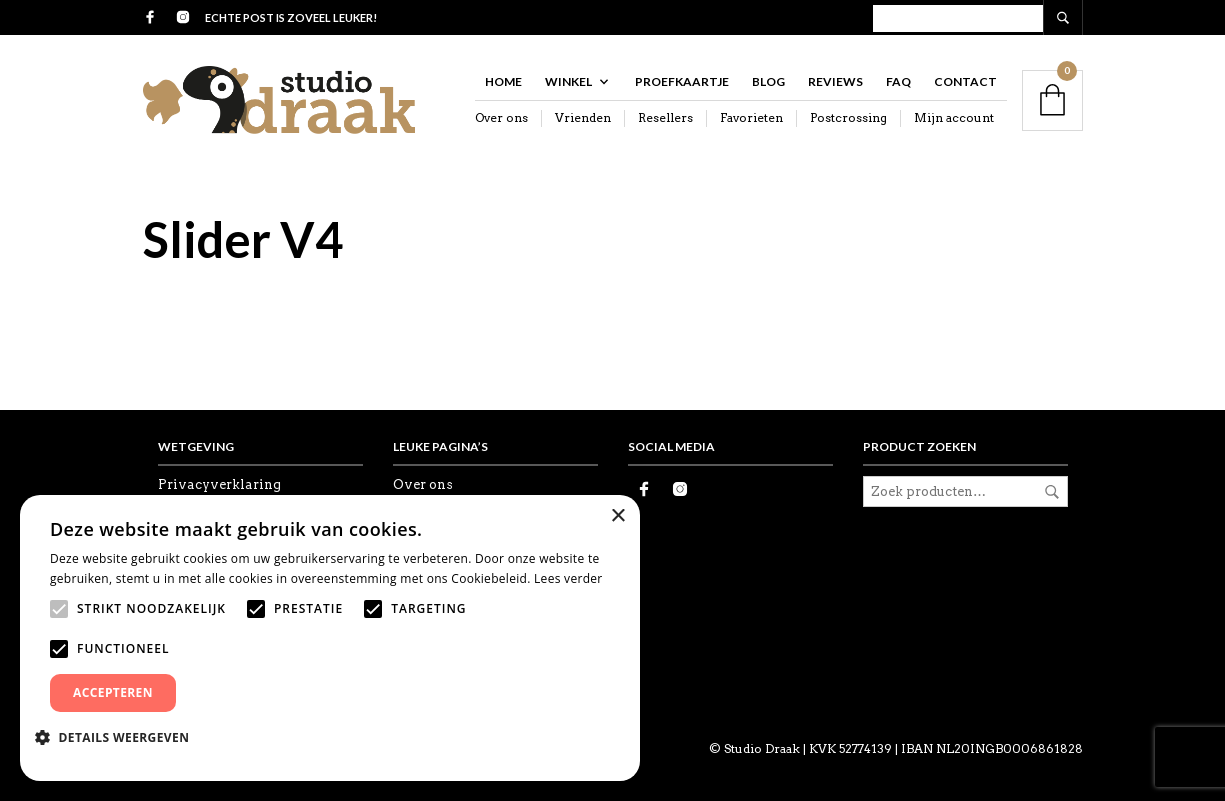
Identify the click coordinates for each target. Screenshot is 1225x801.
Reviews (835, 81)
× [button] (617, 516)
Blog (768, 81)
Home (503, 81)
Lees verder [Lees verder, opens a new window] (568, 578)
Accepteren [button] (113, 692)
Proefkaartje (682, 81)
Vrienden (583, 117)
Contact (965, 81)
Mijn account (954, 117)
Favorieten (751, 117)
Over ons (501, 117)
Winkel (568, 81)
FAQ (898, 81)
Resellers (665, 117)
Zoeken (1052, 492)
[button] (119, 737)
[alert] (330, 638)
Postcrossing (848, 117)
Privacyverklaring (219, 484)
